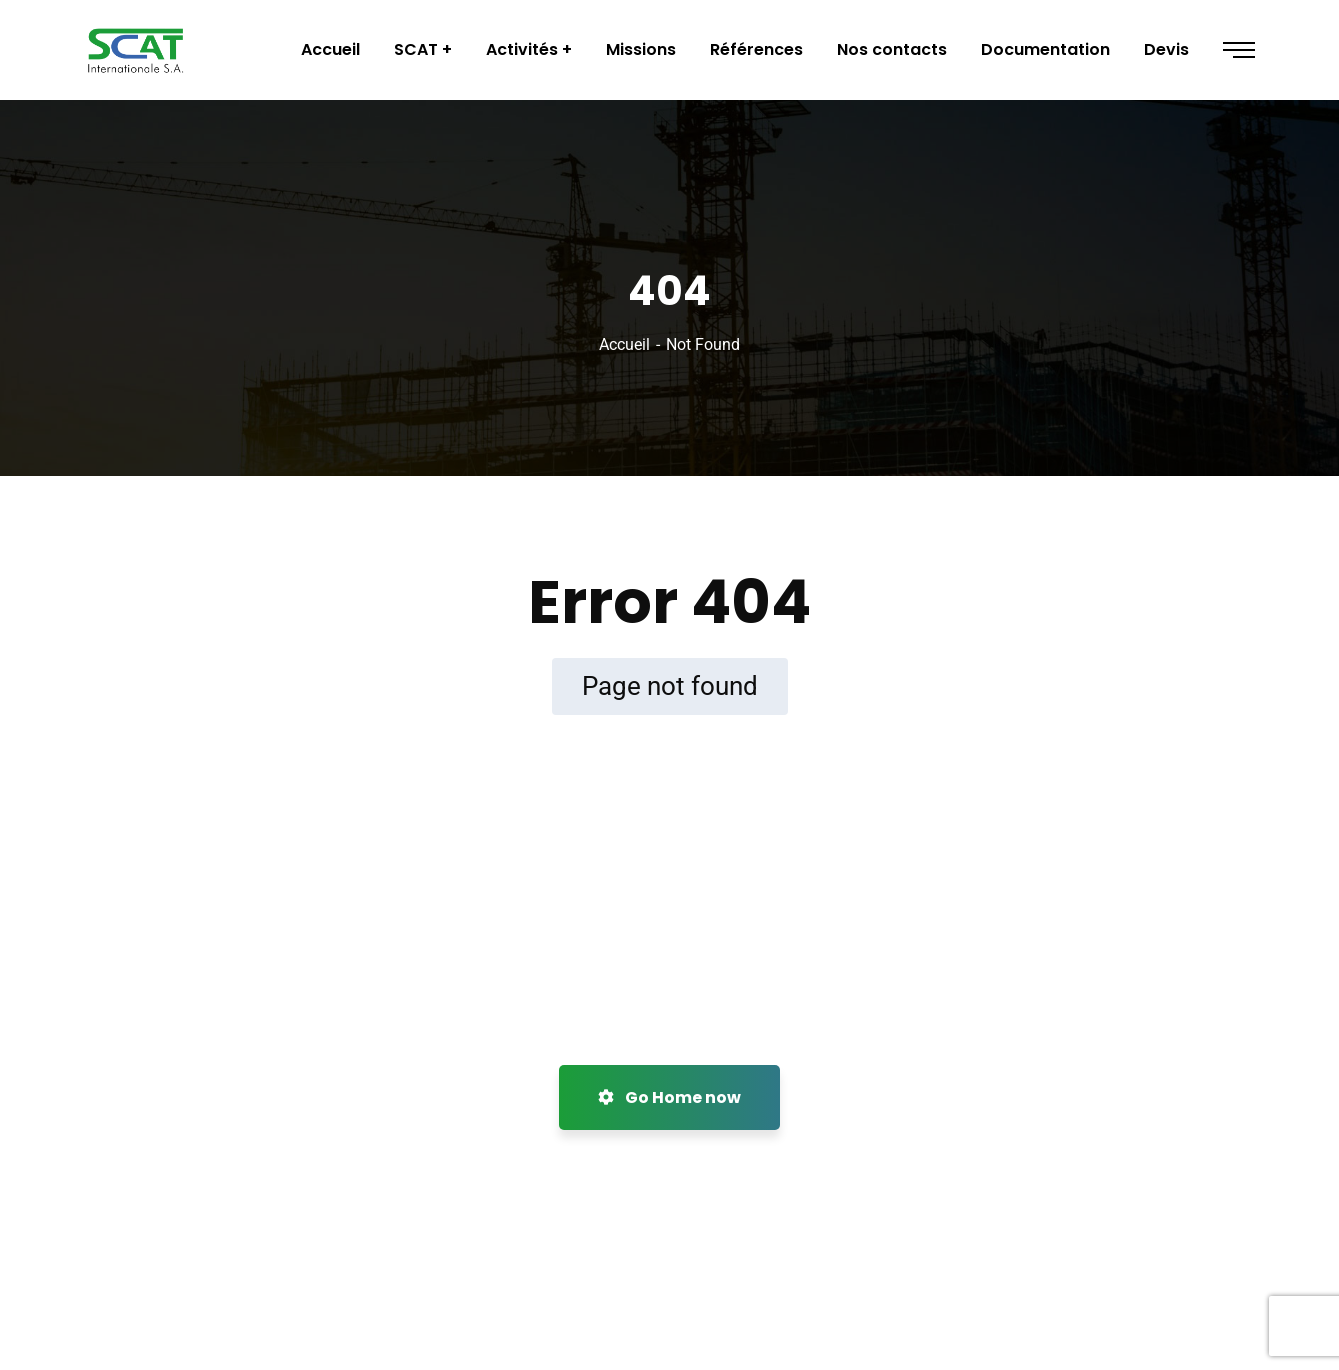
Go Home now (669, 1097)
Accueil (624, 344)
